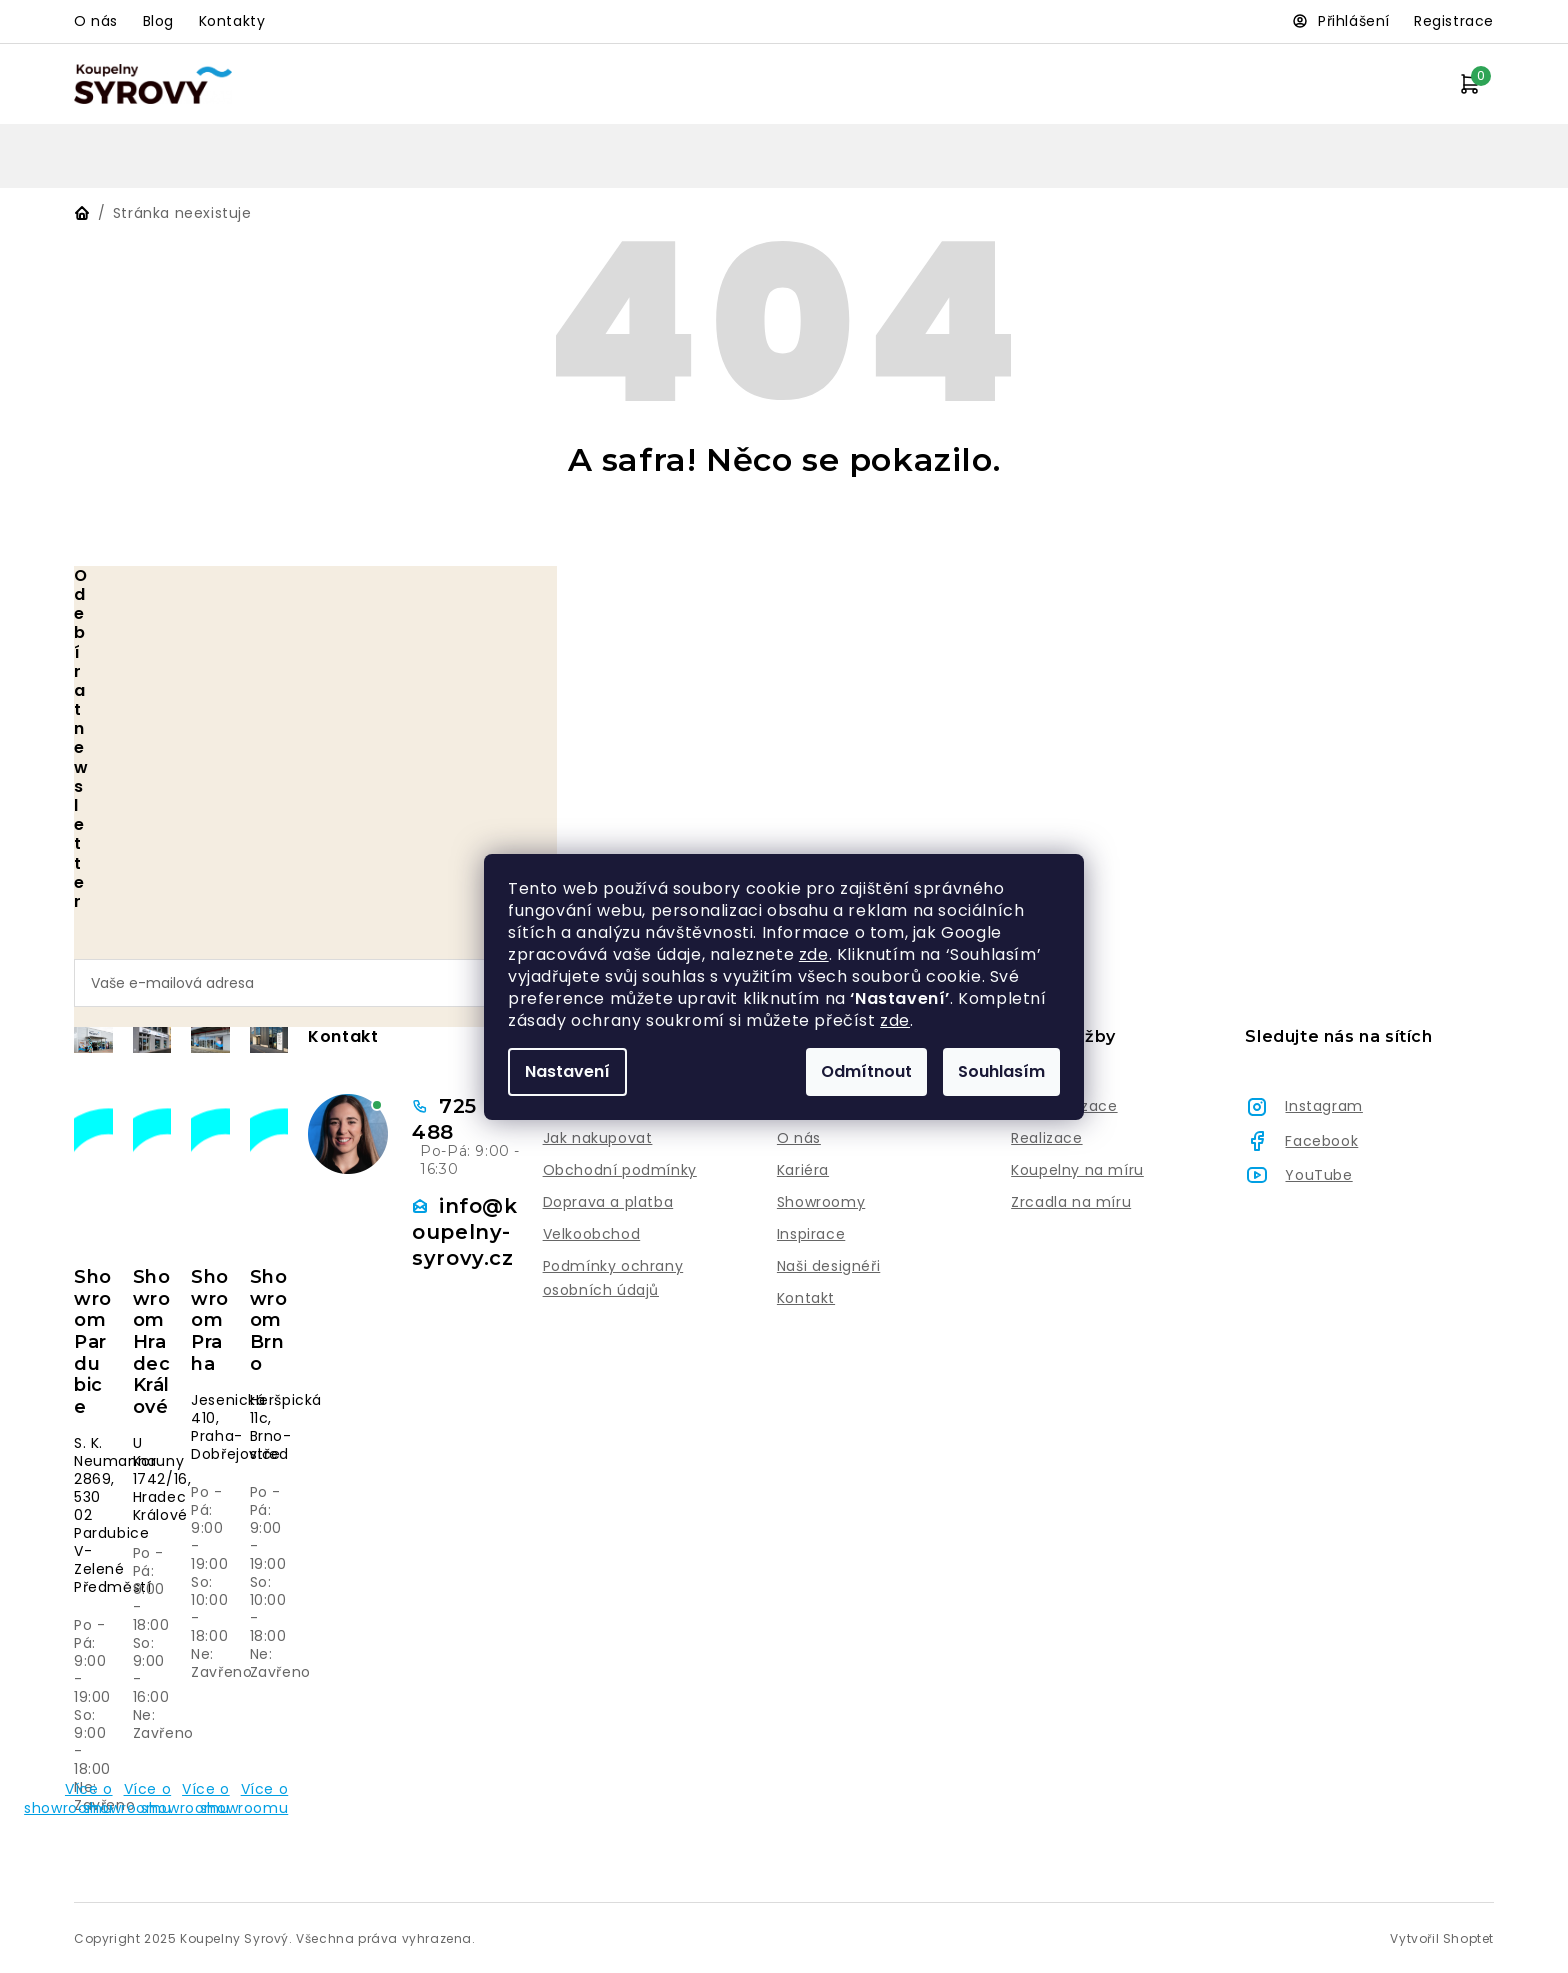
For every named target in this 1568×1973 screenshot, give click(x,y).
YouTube (1318, 1175)
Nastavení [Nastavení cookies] (567, 1071)
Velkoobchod (592, 1234)
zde (814, 954)
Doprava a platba (608, 1202)
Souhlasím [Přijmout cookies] (1001, 1071)
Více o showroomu (88, 1798)
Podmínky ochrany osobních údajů (613, 1278)
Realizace (1046, 1138)
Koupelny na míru (1077, 1170)
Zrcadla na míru (1071, 1202)
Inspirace (811, 1234)
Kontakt (806, 1298)
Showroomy (821, 1202)
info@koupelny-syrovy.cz (464, 1232)
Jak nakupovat (598, 1138)
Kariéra (803, 1170)
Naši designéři (828, 1266)
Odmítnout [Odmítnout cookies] (866, 1071)
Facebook (1321, 1141)
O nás (96, 21)
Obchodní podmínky (620, 1170)
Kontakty (232, 21)
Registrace (1454, 21)
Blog (158, 21)
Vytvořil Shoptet (1442, 1939)
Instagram (1323, 1106)
